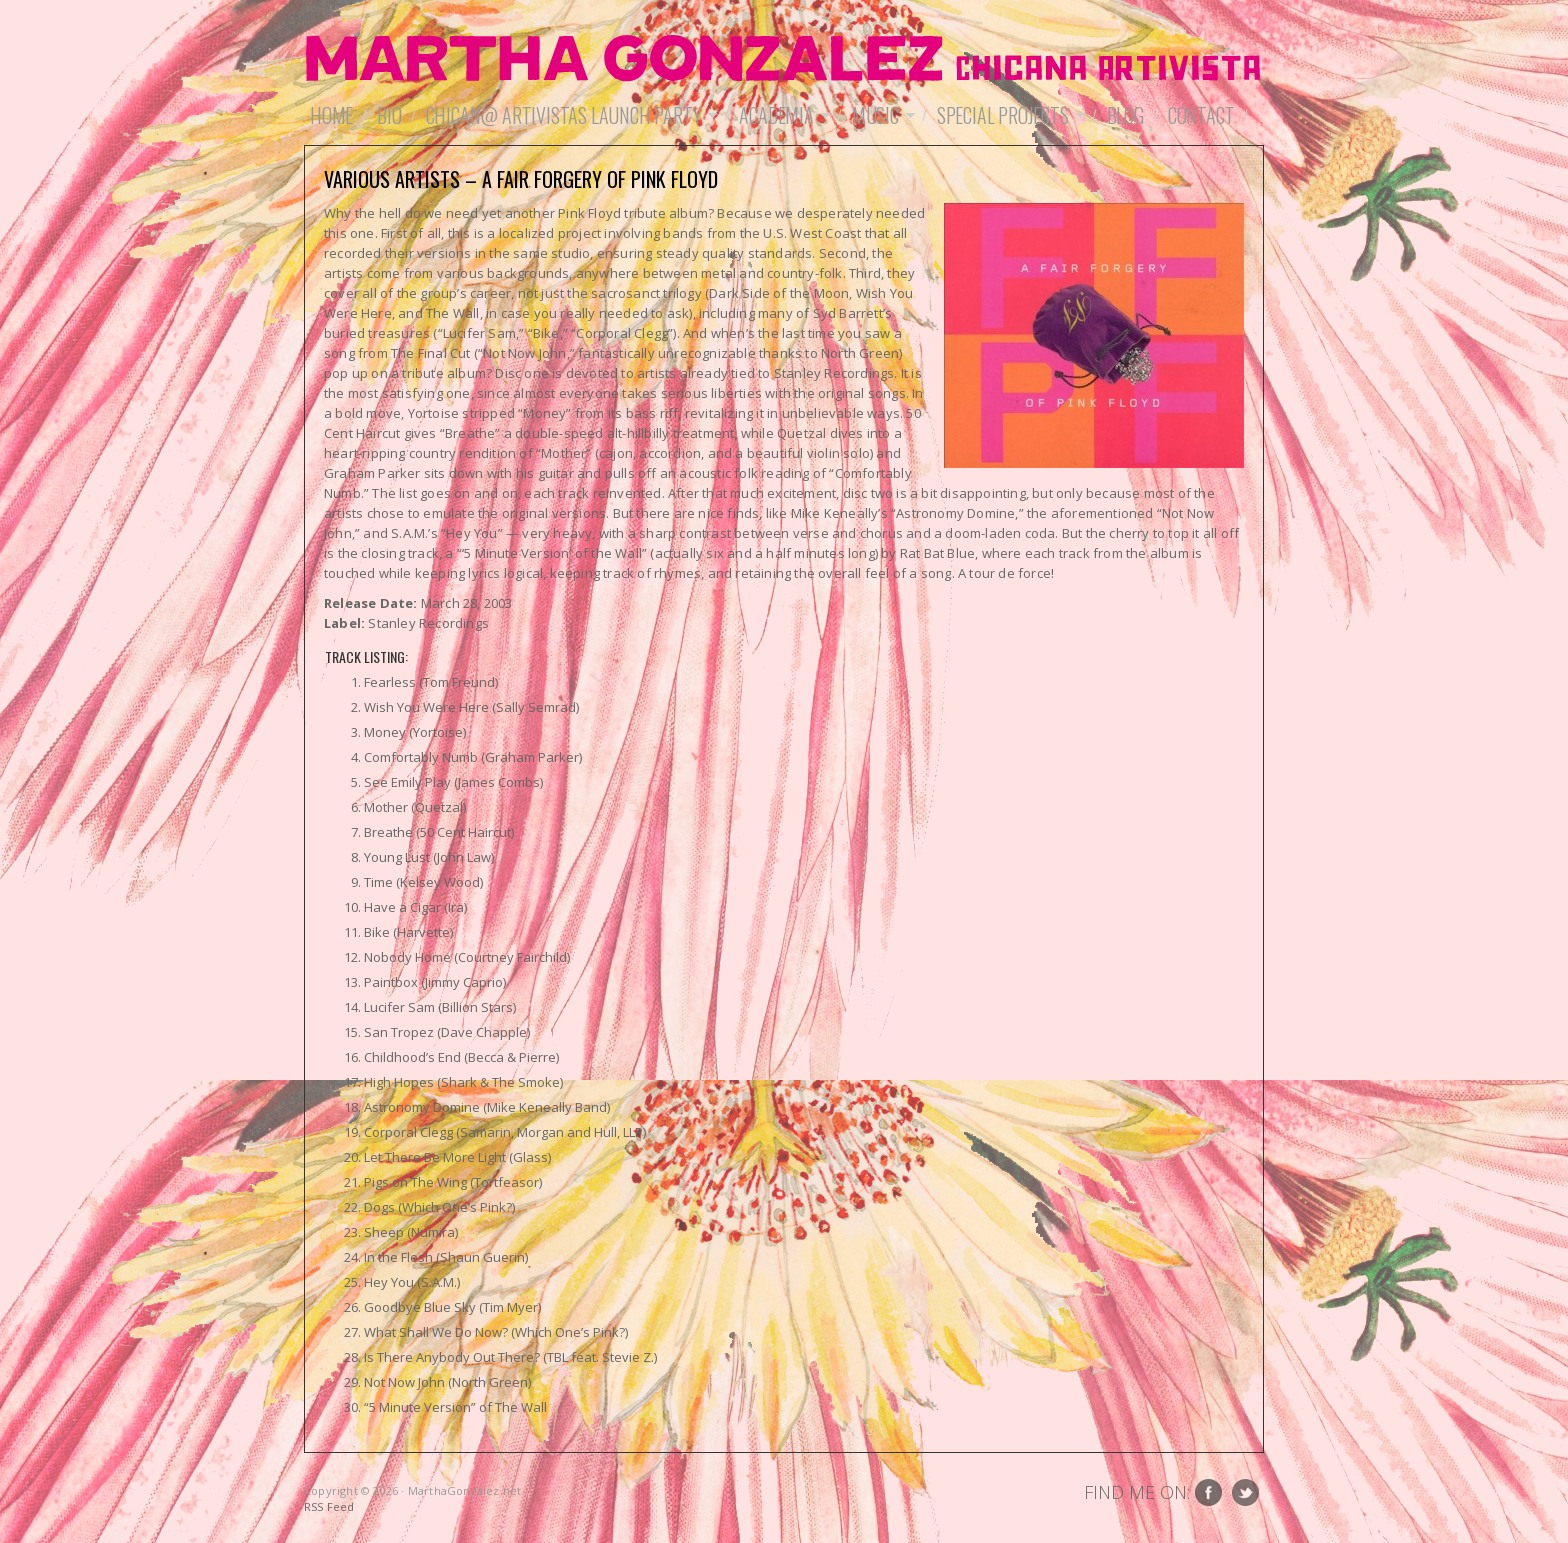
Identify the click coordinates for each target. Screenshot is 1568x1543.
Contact (1201, 115)
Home (331, 115)
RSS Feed (329, 1506)
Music (880, 115)
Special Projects (1008, 115)
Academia (781, 115)
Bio (389, 115)
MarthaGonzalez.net (784, 60)
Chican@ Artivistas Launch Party (569, 115)
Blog (1125, 115)
